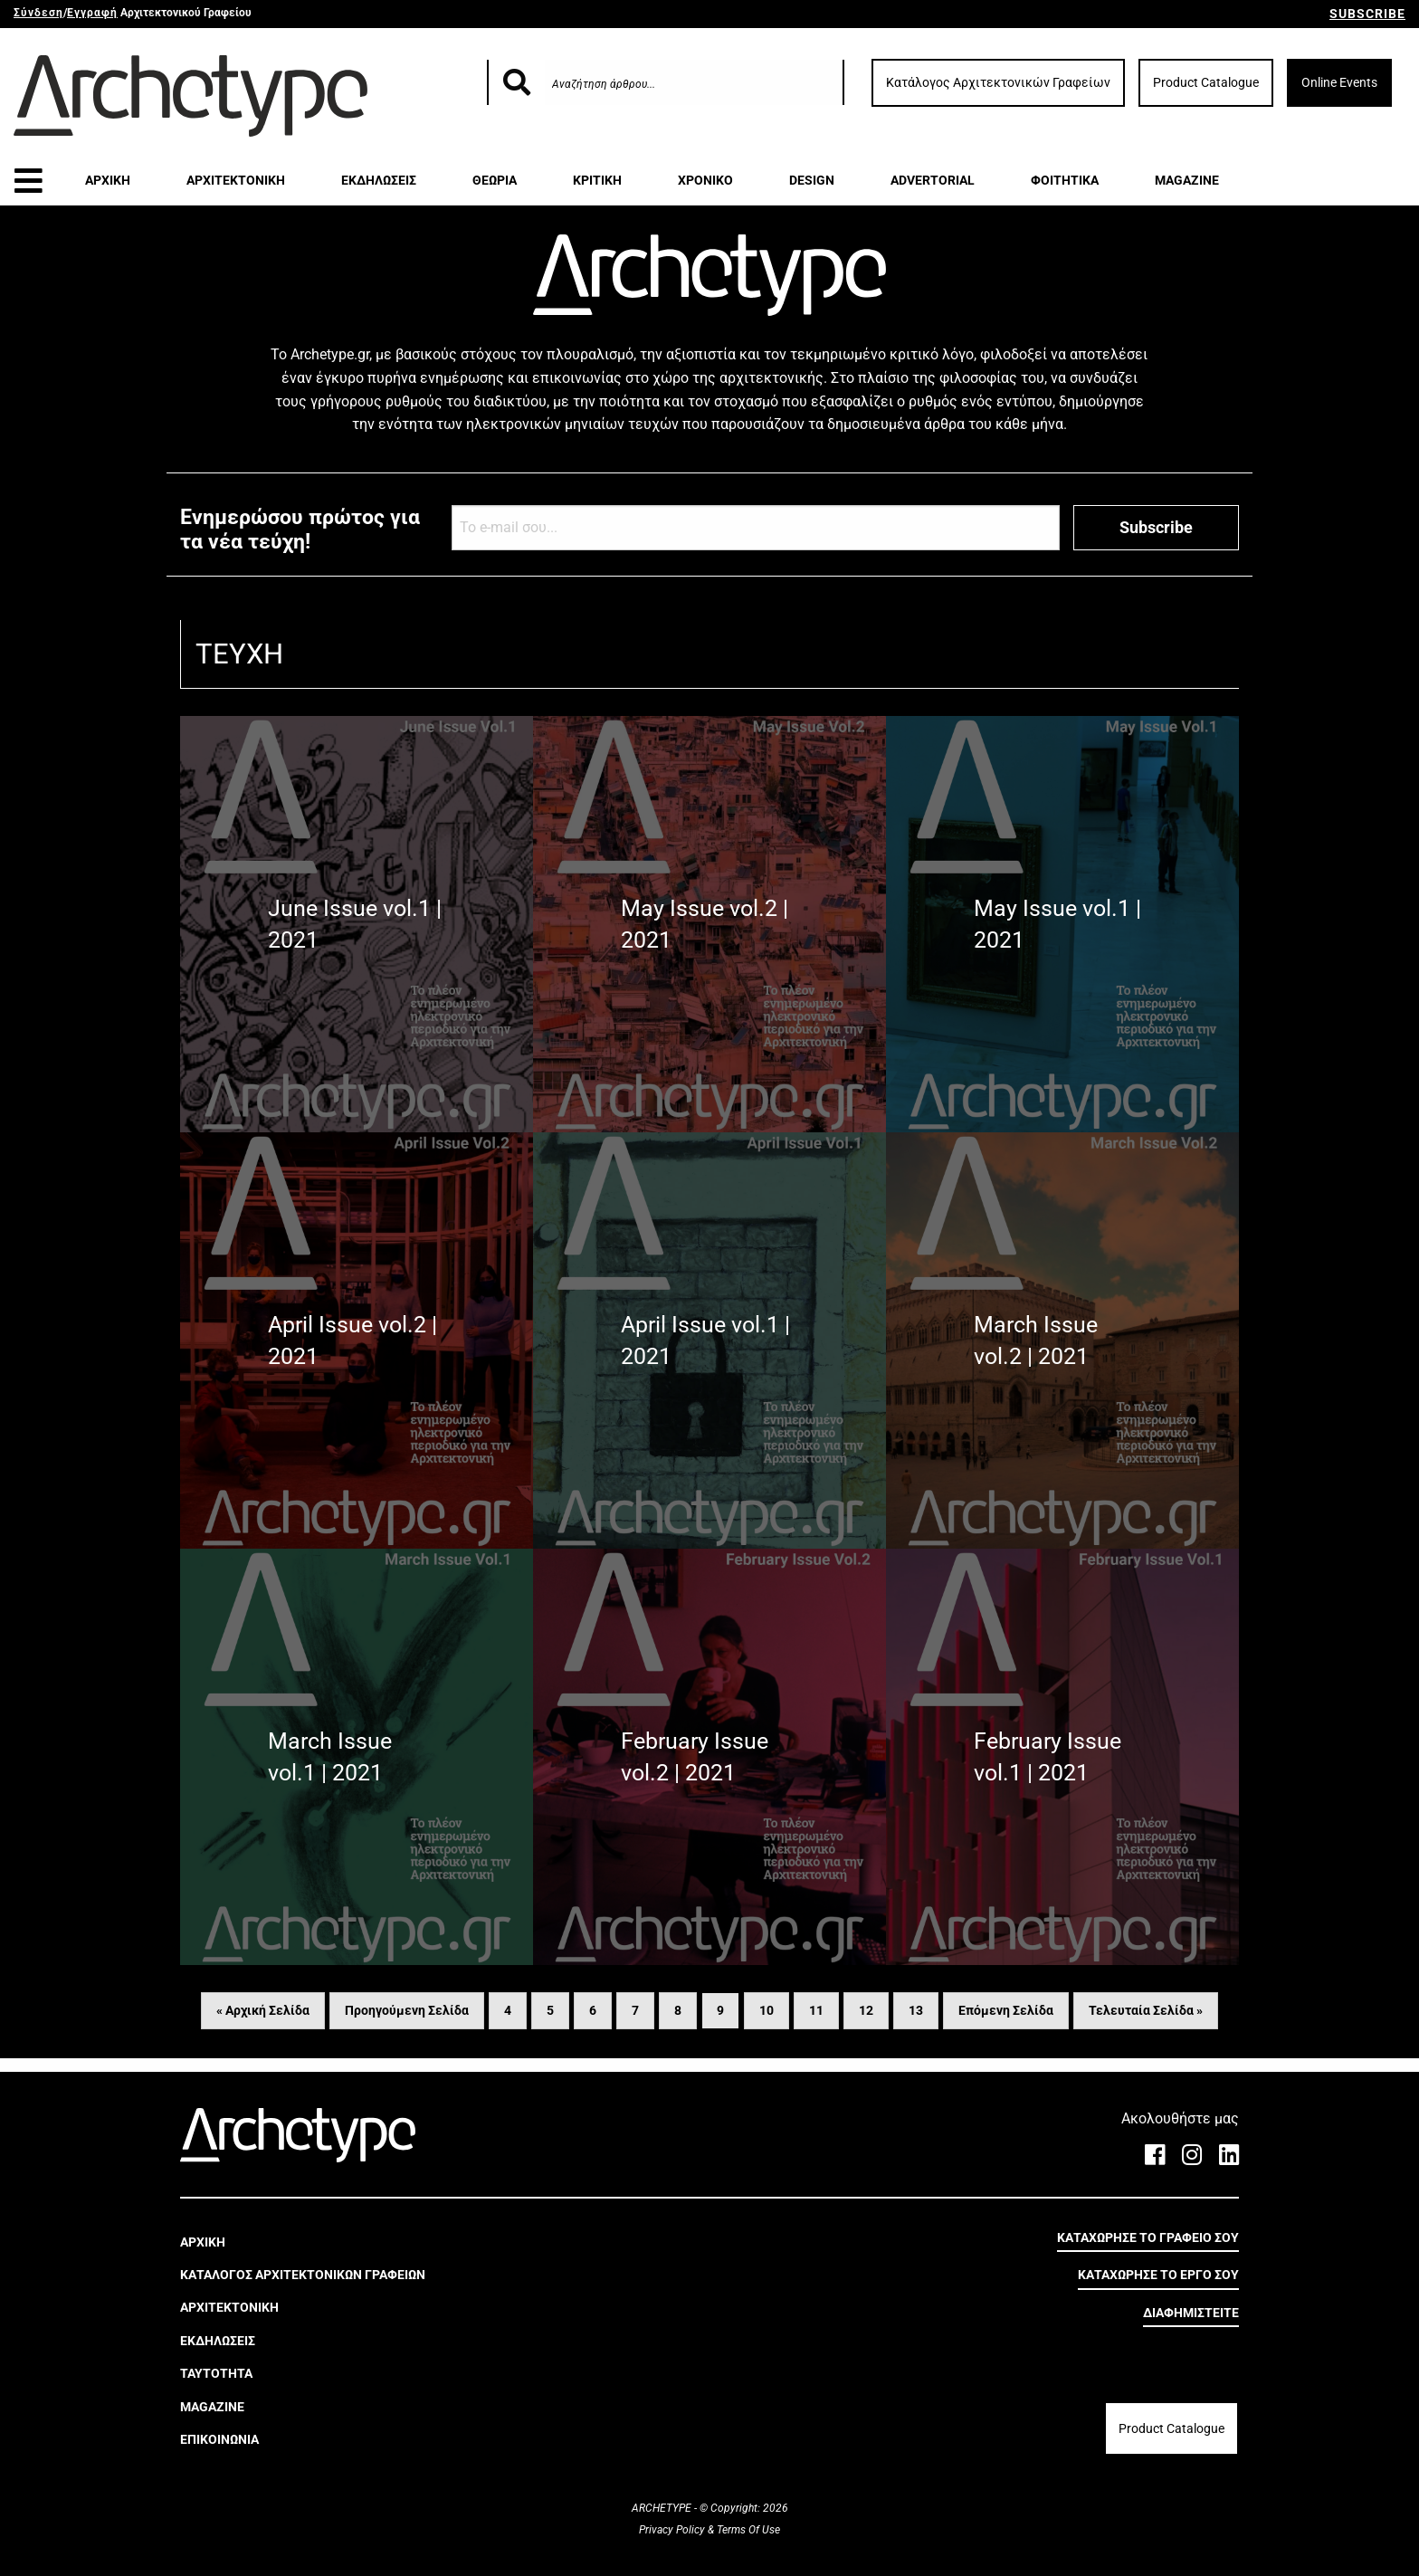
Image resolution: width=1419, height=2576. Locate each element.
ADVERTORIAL (932, 180)
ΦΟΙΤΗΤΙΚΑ (1065, 180)
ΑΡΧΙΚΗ (107, 180)
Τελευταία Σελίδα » (1146, 2010)
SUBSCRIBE (1367, 13)
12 (866, 2010)
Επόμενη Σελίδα (1005, 2010)
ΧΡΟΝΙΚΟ (705, 180)
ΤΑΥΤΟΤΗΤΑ (216, 2373)
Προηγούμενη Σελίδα (407, 2010)
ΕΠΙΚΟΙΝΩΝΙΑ (219, 2439)
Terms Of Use (747, 2530)
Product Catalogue (1206, 82)
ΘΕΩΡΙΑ (494, 180)
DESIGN (811, 180)
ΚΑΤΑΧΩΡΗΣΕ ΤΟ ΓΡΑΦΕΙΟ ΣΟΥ (1148, 2237)
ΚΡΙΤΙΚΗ (597, 180)
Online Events (1339, 82)
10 (766, 2010)
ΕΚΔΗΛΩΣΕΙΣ (378, 180)
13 (916, 2010)
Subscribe (1156, 527)
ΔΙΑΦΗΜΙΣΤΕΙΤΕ (1191, 2312)
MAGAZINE (1187, 180)
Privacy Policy (673, 2530)
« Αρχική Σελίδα (263, 2010)
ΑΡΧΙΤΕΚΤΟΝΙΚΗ (235, 180)
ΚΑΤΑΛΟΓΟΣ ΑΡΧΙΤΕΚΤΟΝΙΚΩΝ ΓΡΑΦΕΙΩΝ (302, 2274)
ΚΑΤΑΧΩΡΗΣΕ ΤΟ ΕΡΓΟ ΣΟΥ (1158, 2274)
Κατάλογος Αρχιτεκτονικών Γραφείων (998, 82)
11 (816, 2010)
